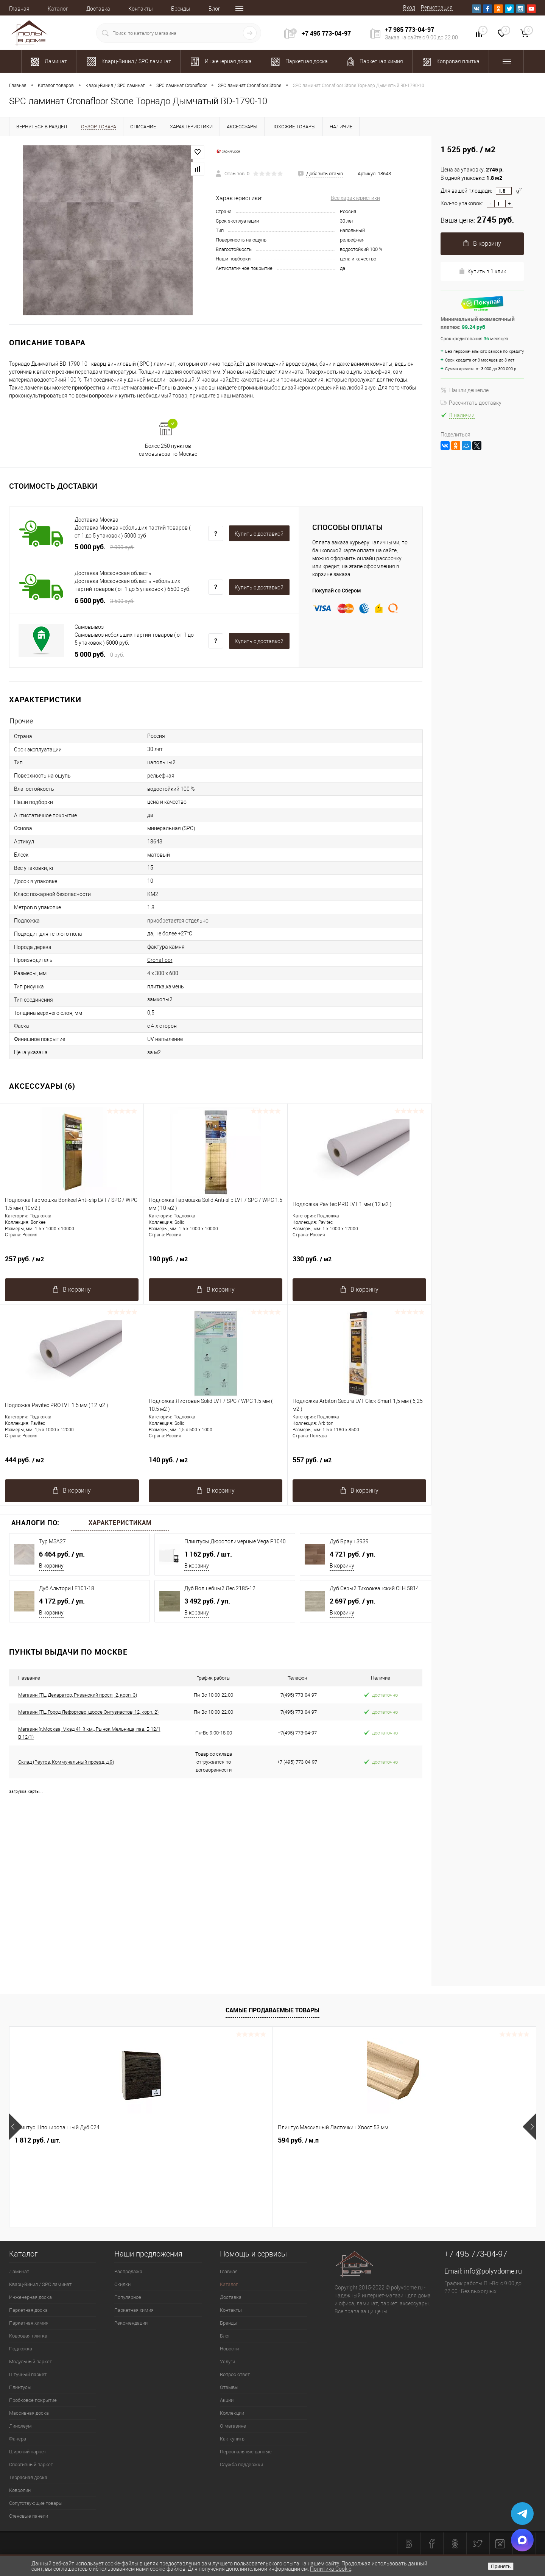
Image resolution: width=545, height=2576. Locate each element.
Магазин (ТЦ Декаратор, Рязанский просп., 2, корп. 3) (77, 1695)
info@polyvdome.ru (493, 2271)
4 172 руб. (62, 1600)
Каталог (58, 9)
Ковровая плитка (28, 2336)
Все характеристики (355, 198)
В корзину (51, 1566)
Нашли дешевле (465, 390)
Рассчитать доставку (471, 403)
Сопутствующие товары (35, 2503)
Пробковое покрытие (33, 2400)
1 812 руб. (37, 2140)
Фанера (17, 2439)
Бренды (180, 9)
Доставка (98, 9)
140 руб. (215, 1464)
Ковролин (20, 2490)
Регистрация (437, 8)
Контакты (140, 9)
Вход (409, 8)
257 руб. (72, 1263)
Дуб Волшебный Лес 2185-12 (219, 1588)
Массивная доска (29, 2413)
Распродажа (128, 2271)
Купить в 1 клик (482, 271)
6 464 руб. (62, 1553)
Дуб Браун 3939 (349, 1541)
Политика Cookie (330, 2569)
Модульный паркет (30, 2361)
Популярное (127, 2297)
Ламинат (19, 2271)
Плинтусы (20, 2387)
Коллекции (232, 2413)
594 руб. (166, 2140)
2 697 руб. (352, 1600)
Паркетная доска (28, 2310)
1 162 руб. (208, 1553)
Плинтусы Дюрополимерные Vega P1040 (235, 1541)
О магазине (233, 2426)
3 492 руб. (207, 1600)
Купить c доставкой (259, 534)
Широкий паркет (27, 2451)
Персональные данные (246, 2451)
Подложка (20, 2349)
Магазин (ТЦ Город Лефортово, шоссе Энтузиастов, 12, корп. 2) (88, 1712)
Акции (227, 2400)
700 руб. (430, 2140)
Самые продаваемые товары (272, 2010)
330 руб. (359, 1263)
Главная (19, 9)
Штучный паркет (28, 2374)
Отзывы (229, 2387)
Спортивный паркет (31, 2464)
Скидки (122, 2284)
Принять (501, 2566)
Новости (229, 2349)
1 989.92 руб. (305, 2140)
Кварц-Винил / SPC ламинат (40, 2284)
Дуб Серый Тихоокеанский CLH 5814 (374, 1588)
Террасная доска (28, 2477)
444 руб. (72, 1464)
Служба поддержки (241, 2464)
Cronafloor (160, 960)
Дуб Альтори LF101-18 (66, 1588)
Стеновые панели (28, 2516)
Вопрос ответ (235, 2374)
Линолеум (20, 2426)
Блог (214, 9)
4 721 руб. (352, 1553)
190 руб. (215, 1263)
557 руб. (359, 1464)
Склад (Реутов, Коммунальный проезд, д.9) (66, 1762)
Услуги (227, 2361)
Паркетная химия (28, 2323)
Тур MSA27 (52, 1541)
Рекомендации (131, 2323)
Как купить (232, 2439)
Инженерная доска (30, 2297)
